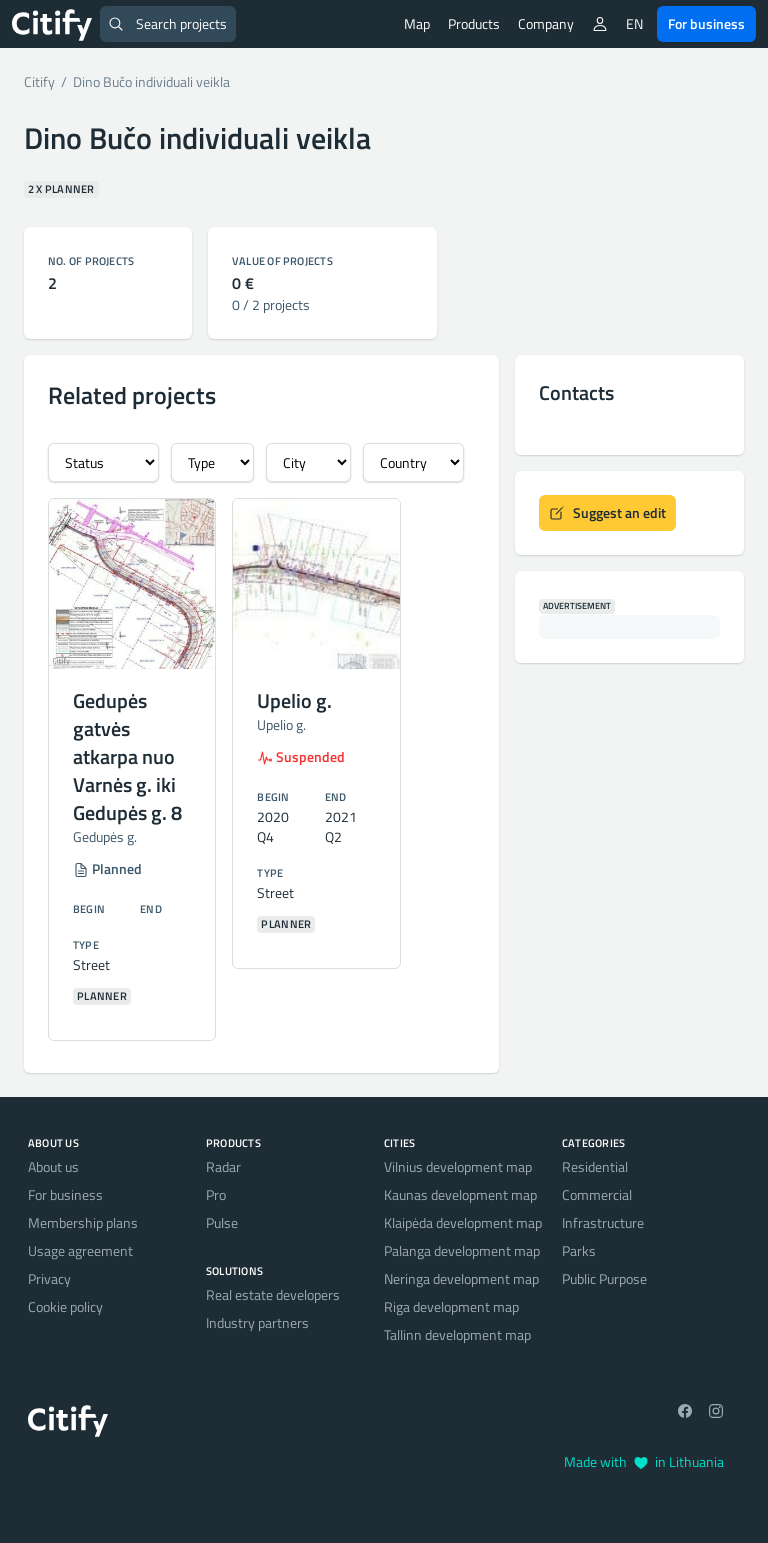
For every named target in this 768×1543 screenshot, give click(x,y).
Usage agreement (80, 1250)
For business (706, 23)
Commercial (597, 1194)
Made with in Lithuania (644, 1461)
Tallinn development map (457, 1334)
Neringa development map (461, 1278)
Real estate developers (273, 1294)
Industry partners (257, 1322)
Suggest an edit (607, 512)
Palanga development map (462, 1250)
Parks (579, 1250)
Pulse (222, 1222)
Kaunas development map (460, 1194)
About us (53, 1166)
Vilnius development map (458, 1166)
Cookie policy (65, 1306)
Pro (216, 1194)
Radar (223, 1166)
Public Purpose (604, 1278)
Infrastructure (603, 1222)
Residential (595, 1166)
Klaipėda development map (463, 1222)
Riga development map (451, 1306)
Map (417, 23)
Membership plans (83, 1222)
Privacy (49, 1278)
